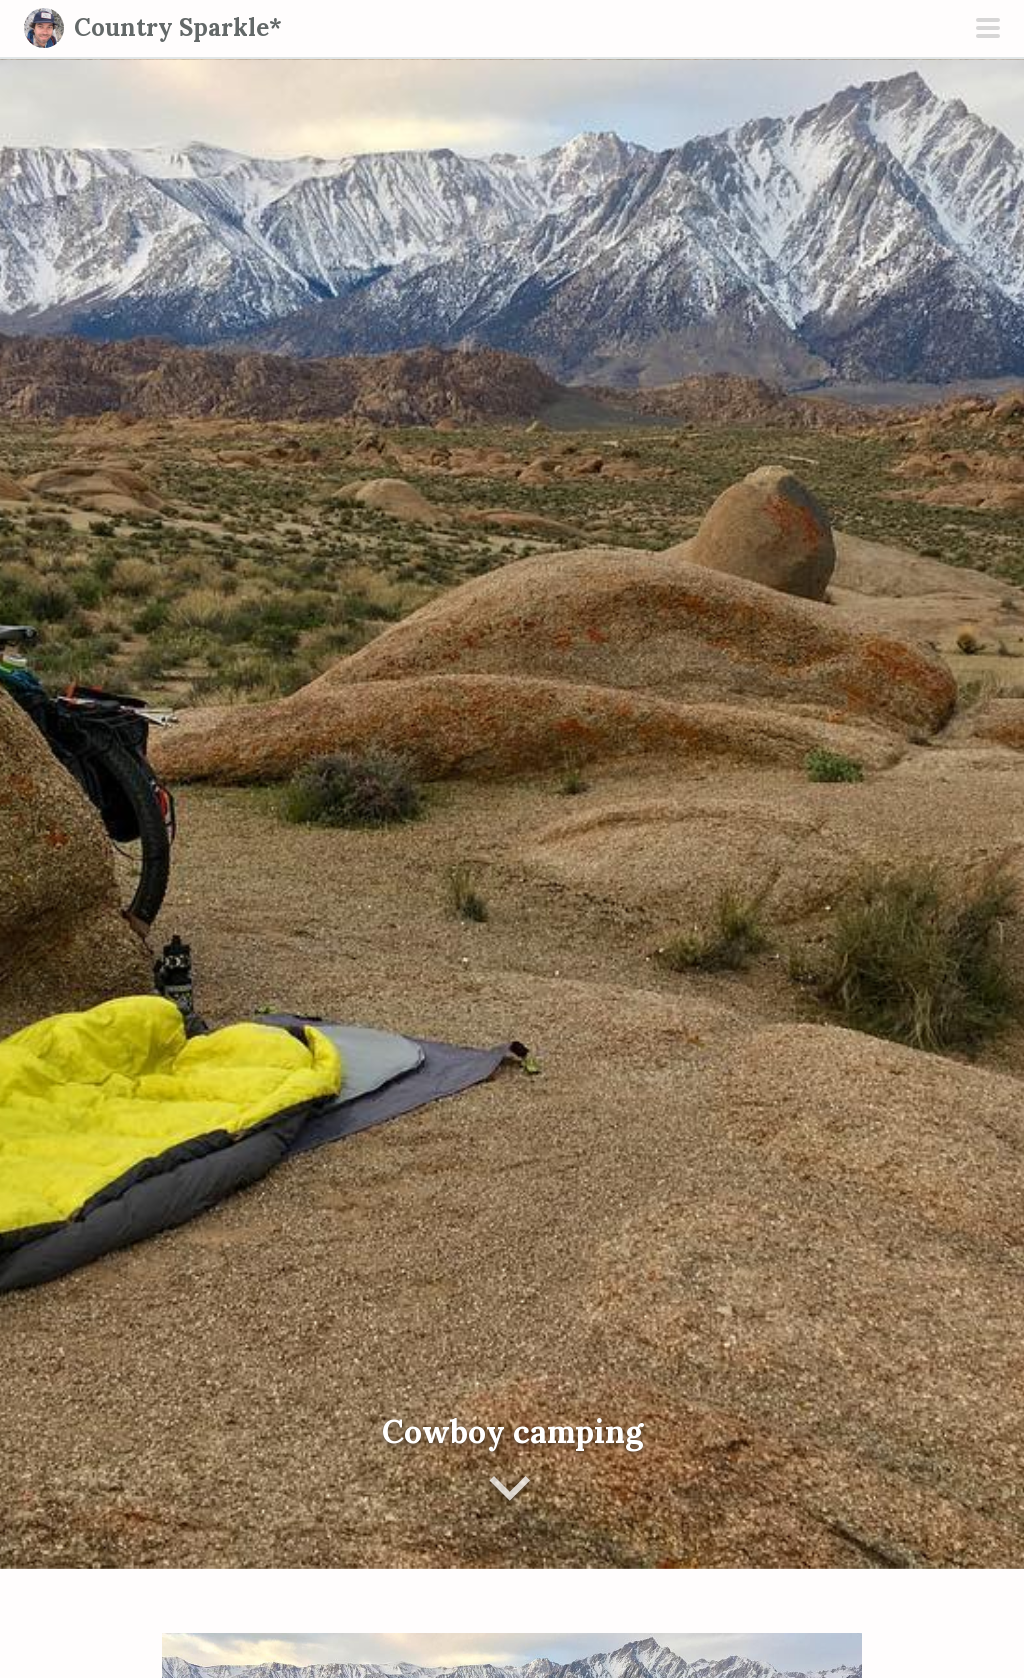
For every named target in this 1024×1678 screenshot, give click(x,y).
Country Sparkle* (178, 27)
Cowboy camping (512, 1431)
